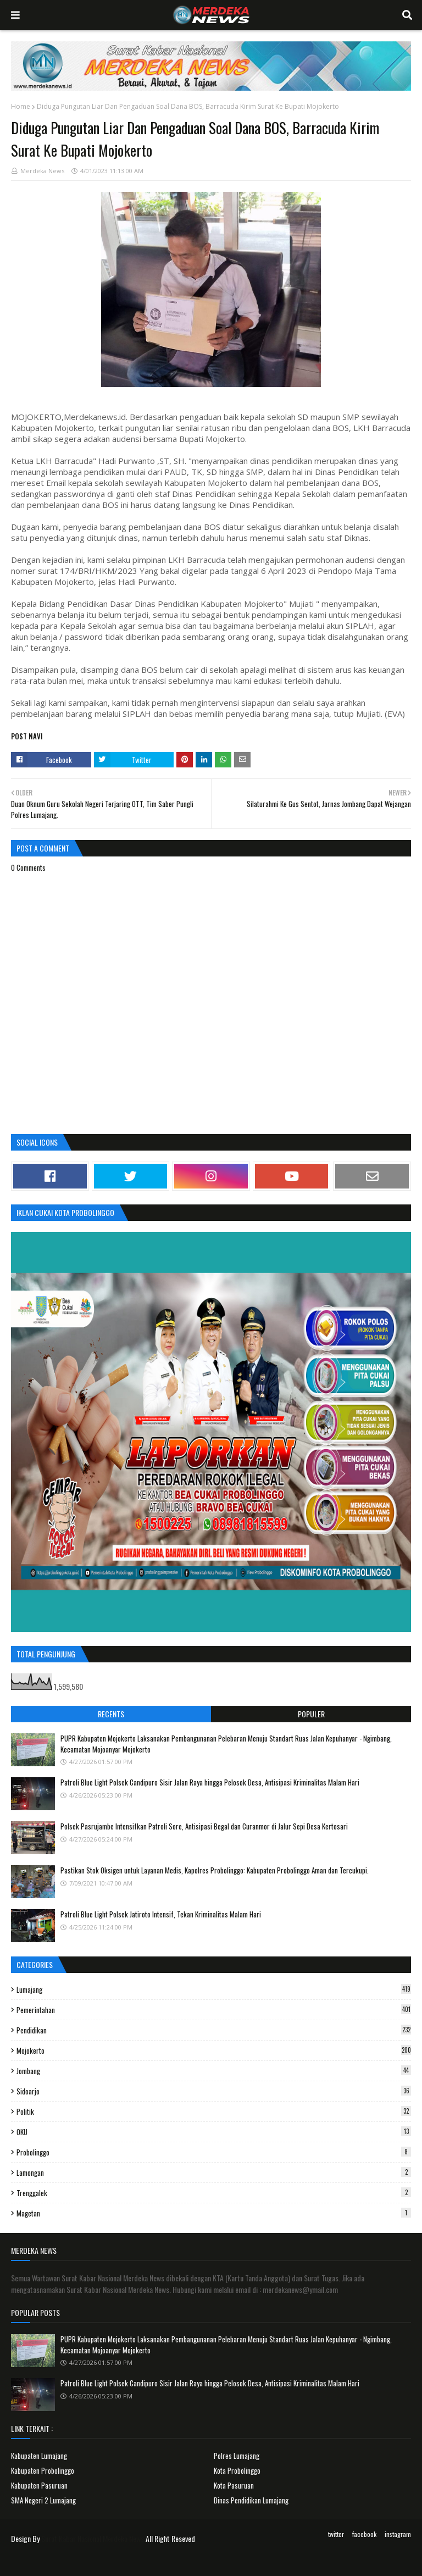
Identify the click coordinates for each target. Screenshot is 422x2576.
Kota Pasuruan (234, 2485)
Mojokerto (213, 2050)
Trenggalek (213, 2192)
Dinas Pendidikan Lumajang (251, 2500)
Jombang (213, 2070)
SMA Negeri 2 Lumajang (43, 2500)
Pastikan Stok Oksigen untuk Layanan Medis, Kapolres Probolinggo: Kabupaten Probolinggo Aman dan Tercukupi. (214, 1870)
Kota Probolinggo (237, 2470)
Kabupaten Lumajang (39, 2455)
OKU (213, 2131)
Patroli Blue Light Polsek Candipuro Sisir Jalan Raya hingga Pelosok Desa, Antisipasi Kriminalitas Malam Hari (209, 1782)
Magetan (213, 2213)
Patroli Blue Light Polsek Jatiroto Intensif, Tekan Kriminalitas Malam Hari (160, 1914)
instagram (398, 2534)
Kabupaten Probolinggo (42, 2470)
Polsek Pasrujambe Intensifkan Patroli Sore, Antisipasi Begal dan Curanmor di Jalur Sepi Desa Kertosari (204, 1826)
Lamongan (213, 2172)
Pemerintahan (213, 2009)
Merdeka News (42, 171)
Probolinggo (213, 2152)
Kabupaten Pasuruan (39, 2485)
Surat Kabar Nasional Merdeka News (92, 2538)
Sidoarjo (213, 2091)
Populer (311, 1714)
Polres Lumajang (236, 2455)
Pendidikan (213, 2030)
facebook (364, 2534)
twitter (336, 2534)
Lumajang (213, 1989)
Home (20, 106)
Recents (111, 1714)
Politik (213, 2111)
